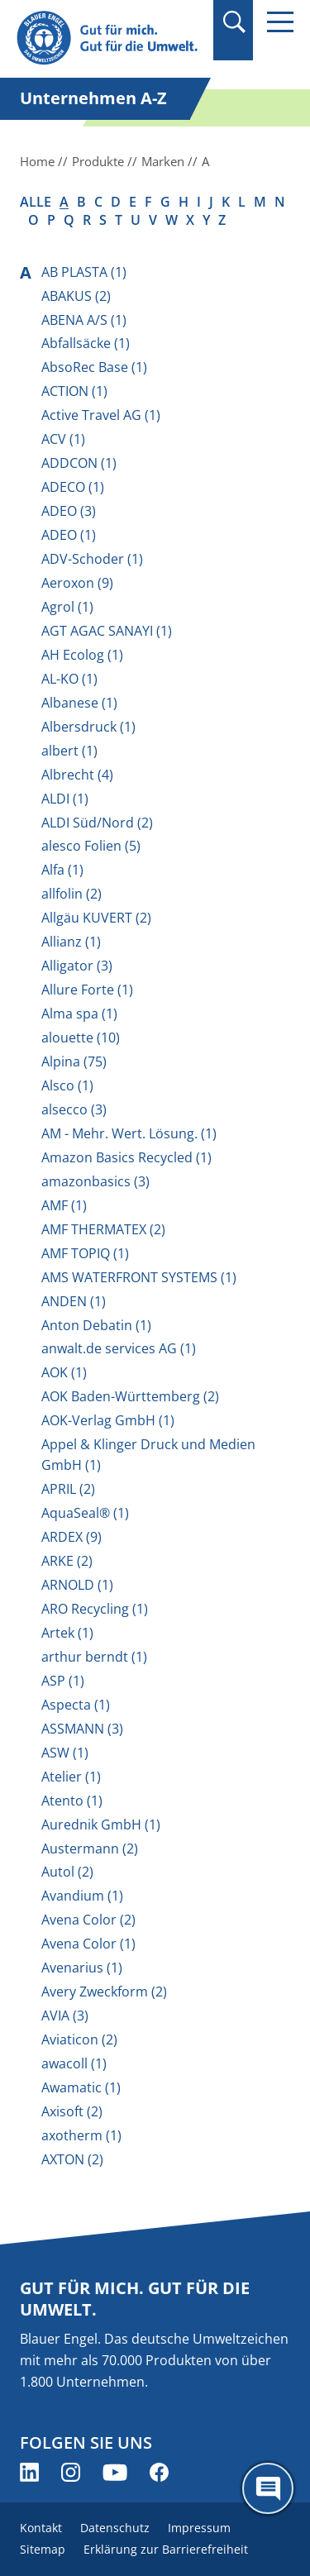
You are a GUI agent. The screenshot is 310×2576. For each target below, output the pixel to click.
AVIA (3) (64, 2015)
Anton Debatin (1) (96, 1325)
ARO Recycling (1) (94, 1609)
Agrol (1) (67, 607)
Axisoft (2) (72, 2111)
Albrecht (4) (77, 775)
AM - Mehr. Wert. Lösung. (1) (129, 1133)
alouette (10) (80, 1037)
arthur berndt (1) (94, 1657)
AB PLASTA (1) (83, 272)
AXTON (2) (72, 2159)
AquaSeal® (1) (85, 1513)
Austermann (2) (89, 1848)
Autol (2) (67, 1872)
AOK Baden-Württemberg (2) (130, 1396)
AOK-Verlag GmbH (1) (107, 1420)
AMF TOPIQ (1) (85, 1253)
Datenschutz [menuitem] (115, 2527)
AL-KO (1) (69, 679)
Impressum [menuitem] (199, 2527)
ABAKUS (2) (76, 296)
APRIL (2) (68, 1489)
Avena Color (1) (88, 1943)
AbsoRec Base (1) (94, 367)
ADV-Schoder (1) (92, 559)
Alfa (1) (62, 870)
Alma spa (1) (79, 1013)
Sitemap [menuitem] (42, 2549)
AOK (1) (64, 1372)
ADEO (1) (68, 535)
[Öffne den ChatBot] (267, 2488)
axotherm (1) (81, 2135)
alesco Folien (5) (91, 846)
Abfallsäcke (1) (85, 343)
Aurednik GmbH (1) (100, 1824)
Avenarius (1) (81, 1967)
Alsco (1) (67, 1085)
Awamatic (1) (81, 2087)
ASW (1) (64, 1753)
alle (35, 202)
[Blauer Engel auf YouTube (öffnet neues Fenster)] (115, 2472)
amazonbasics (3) (95, 1181)
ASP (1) (62, 1681)
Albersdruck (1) (88, 727)
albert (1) (69, 751)
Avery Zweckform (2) (104, 1991)
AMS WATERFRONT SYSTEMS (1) (138, 1277)
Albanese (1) (79, 703)
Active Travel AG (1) (100, 415)
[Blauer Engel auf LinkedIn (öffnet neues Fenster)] (29, 2472)
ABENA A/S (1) (83, 320)
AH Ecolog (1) (82, 655)
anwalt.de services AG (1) (118, 1348)
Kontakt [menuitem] (41, 2527)
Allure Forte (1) (87, 989)
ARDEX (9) (71, 1537)
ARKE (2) (67, 1561)
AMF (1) (64, 1205)
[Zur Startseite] (110, 38)
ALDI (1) (64, 798)
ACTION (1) (74, 391)
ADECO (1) (72, 487)
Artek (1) (67, 1633)
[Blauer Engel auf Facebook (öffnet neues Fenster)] (159, 2472)
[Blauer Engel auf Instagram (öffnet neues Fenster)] (70, 2472)
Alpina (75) (74, 1061)
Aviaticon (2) (79, 2039)
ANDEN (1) (73, 1301)
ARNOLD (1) (77, 1585)
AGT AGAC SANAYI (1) (106, 631)
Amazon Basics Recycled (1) (126, 1157)
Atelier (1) (71, 1776)
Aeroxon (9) (77, 583)
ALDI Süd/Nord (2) (97, 822)
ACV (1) (63, 439)
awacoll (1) (74, 2063)
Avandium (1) (82, 1896)
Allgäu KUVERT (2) (96, 918)
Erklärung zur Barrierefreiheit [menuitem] (165, 2549)
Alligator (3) (76, 965)
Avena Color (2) (88, 1920)
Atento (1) (72, 1800)
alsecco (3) (74, 1109)
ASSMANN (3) (82, 1729)
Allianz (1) (71, 942)
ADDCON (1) (79, 463)
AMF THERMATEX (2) (103, 1229)
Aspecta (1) (75, 1705)
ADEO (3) (68, 511)
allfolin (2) (71, 894)
